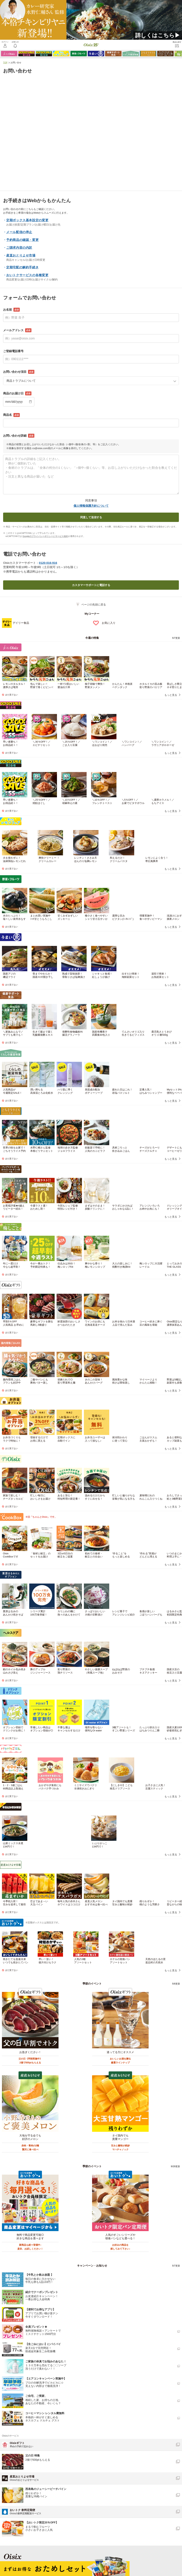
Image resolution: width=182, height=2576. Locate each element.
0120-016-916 (48, 562)
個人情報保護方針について (91, 505)
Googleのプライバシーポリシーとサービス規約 (45, 536)
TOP (5, 63)
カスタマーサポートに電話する (91, 585)
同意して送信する (91, 517)
